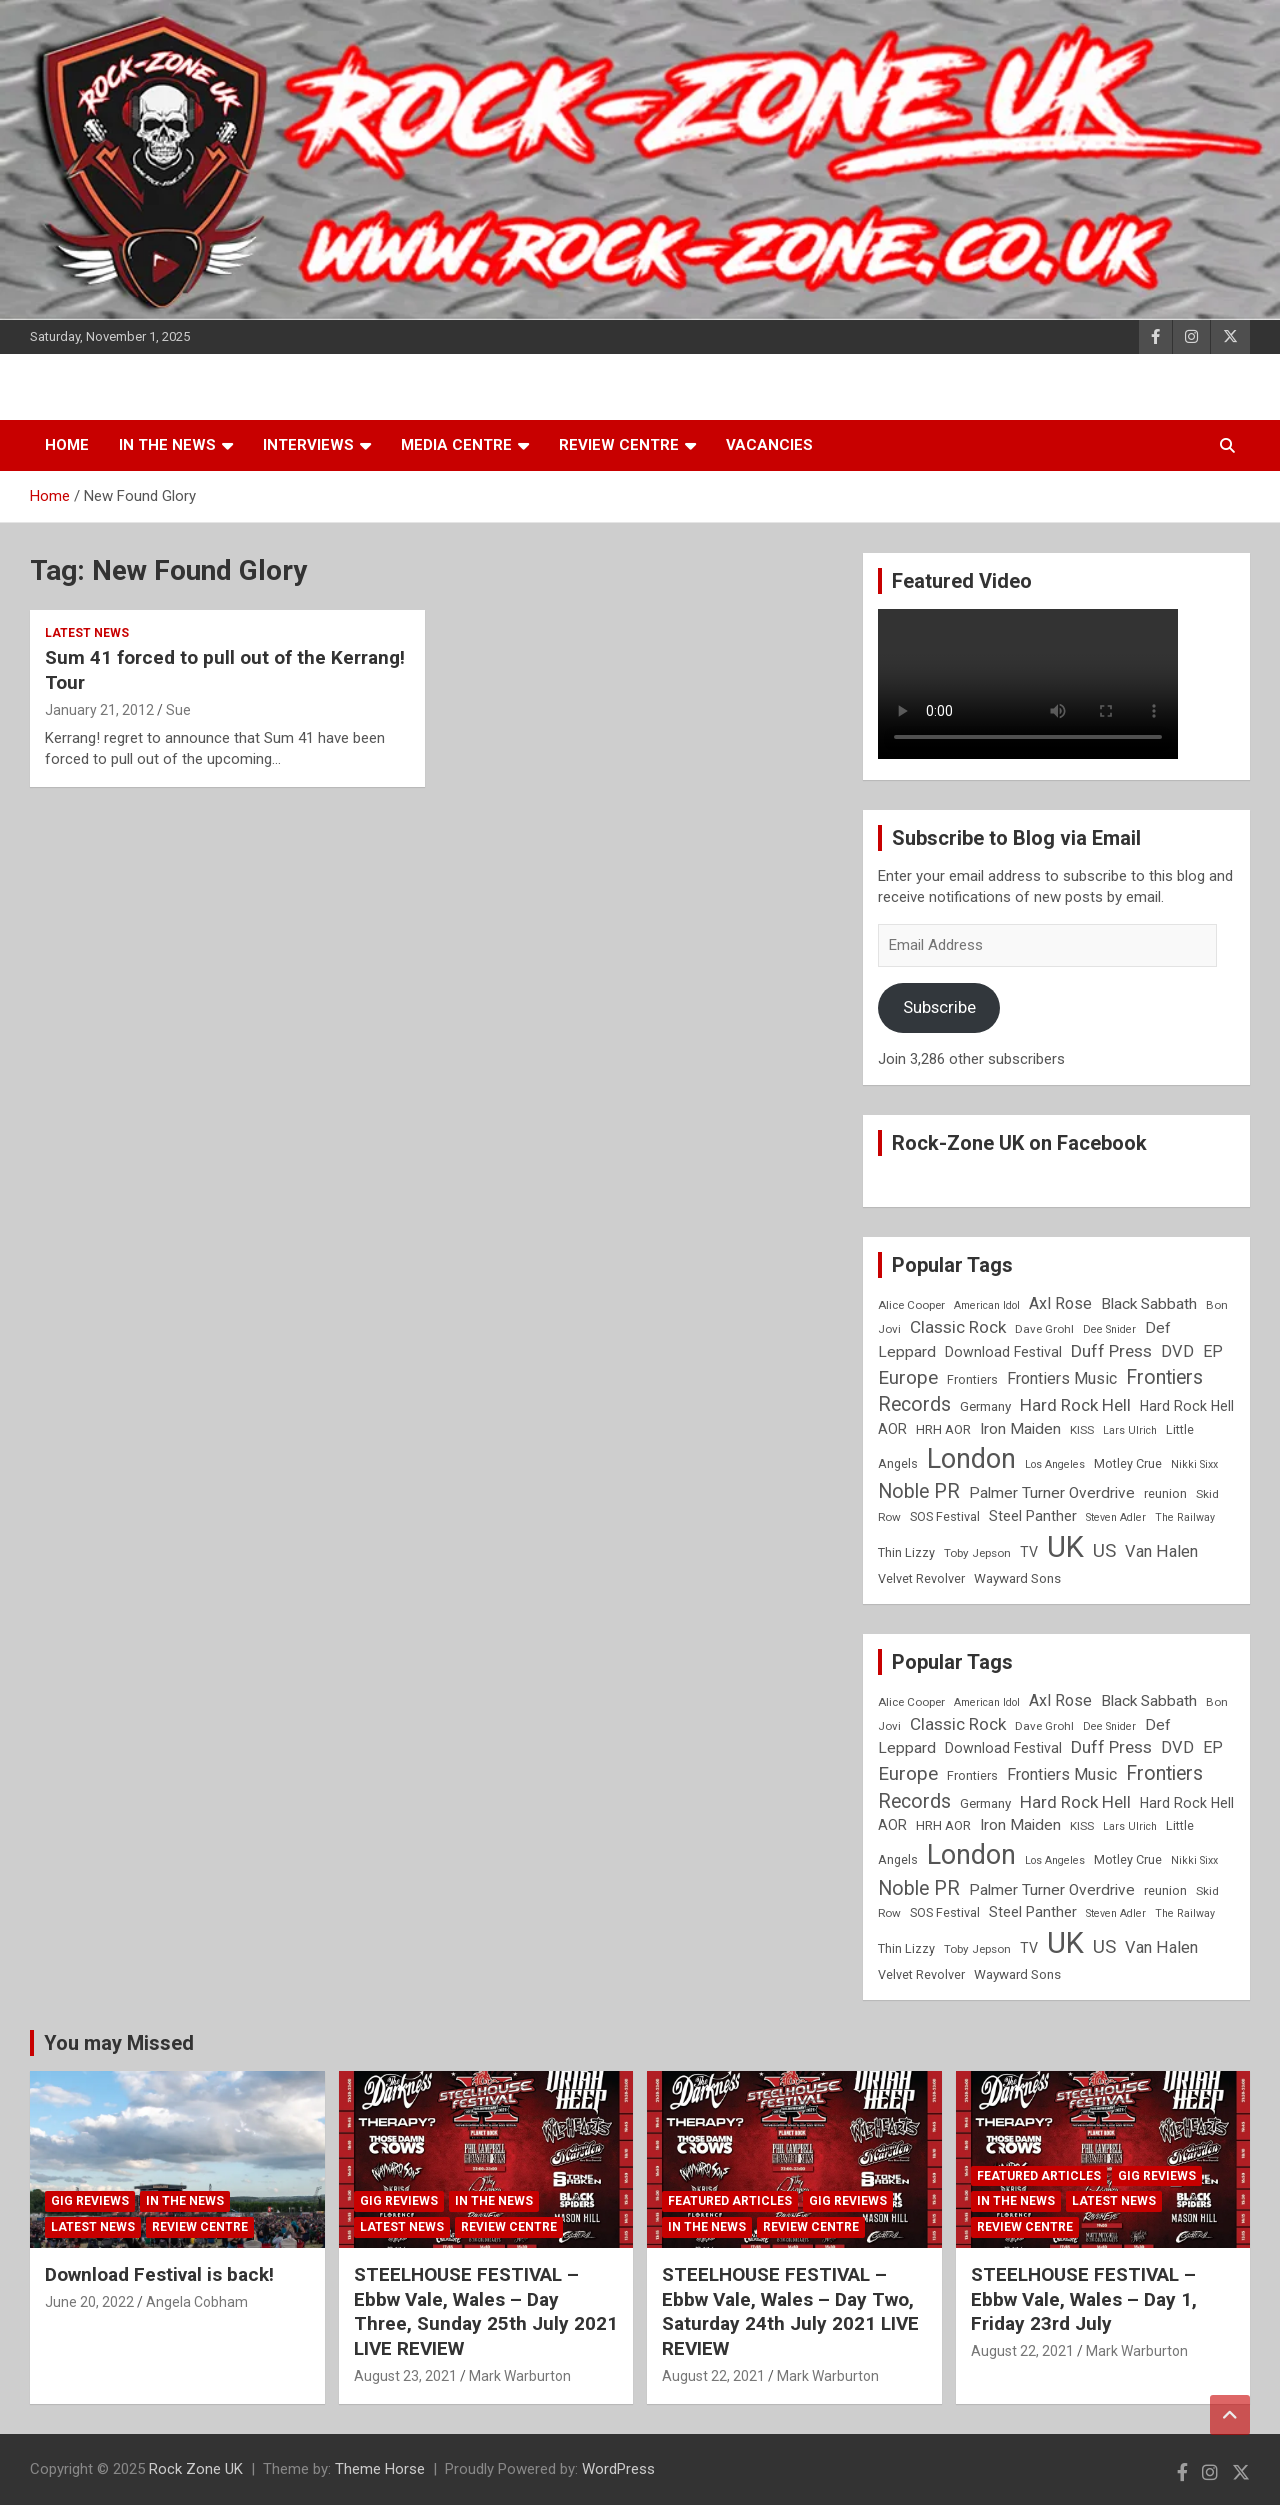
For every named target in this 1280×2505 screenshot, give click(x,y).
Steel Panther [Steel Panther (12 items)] (1033, 1516)
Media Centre (456, 445)
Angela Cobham (197, 2302)
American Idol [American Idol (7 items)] (987, 1305)
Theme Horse (380, 2469)
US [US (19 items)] (1104, 1551)
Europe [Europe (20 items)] (908, 1378)
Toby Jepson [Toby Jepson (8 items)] (977, 1553)
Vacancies (769, 445)
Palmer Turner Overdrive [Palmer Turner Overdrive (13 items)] (1052, 1493)
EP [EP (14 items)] (1213, 1351)
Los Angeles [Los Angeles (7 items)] (1055, 1464)
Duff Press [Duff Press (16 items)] (1111, 1351)
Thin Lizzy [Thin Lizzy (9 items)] (906, 1552)
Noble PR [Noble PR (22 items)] (919, 1491)
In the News (167, 445)
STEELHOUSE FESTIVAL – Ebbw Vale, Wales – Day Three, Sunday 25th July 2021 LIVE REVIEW (486, 2311)
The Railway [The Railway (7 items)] (1185, 1517)
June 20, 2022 (89, 2302)
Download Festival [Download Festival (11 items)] (1003, 1352)
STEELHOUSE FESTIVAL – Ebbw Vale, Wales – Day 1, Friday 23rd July (1084, 2299)
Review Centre (619, 445)
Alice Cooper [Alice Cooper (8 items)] (911, 1305)
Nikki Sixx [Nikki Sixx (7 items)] (1194, 1464)
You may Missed (119, 2043)
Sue (178, 710)
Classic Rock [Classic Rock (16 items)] (958, 1327)
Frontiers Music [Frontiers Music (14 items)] (1062, 1378)
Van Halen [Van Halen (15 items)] (1161, 1551)
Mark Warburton (520, 2376)
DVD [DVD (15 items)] (1177, 1351)
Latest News (87, 633)
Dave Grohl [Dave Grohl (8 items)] (1044, 1329)
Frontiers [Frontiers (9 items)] (972, 1379)
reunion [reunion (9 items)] (1165, 1493)
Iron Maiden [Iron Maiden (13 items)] (1020, 1429)
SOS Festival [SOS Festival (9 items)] (945, 1516)
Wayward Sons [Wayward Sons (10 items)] (1017, 1578)
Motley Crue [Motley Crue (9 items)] (1128, 1463)
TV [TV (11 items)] (1029, 1552)
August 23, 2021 (405, 2376)
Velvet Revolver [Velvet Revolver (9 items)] (921, 1578)
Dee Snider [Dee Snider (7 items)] (1109, 1329)
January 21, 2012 (99, 710)
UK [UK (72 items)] (1065, 1547)
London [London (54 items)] (971, 1459)
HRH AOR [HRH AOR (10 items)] (943, 1429)
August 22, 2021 (713, 2376)
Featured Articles (730, 2201)
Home (67, 445)
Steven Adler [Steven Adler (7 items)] (1116, 1517)
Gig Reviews (90, 2201)
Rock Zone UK (196, 2469)
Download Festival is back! (159, 2274)
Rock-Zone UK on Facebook (1019, 1143)
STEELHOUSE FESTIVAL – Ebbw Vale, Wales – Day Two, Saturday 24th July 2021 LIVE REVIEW (790, 2311)
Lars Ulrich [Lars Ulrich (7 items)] (1130, 1430)
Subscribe (939, 1007)
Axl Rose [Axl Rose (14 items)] (1060, 1303)
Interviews (308, 445)
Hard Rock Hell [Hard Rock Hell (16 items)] (1075, 1405)
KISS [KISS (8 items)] (1082, 1430)
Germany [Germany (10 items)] (985, 1406)
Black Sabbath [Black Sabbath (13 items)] (1149, 1304)
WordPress (618, 2469)
